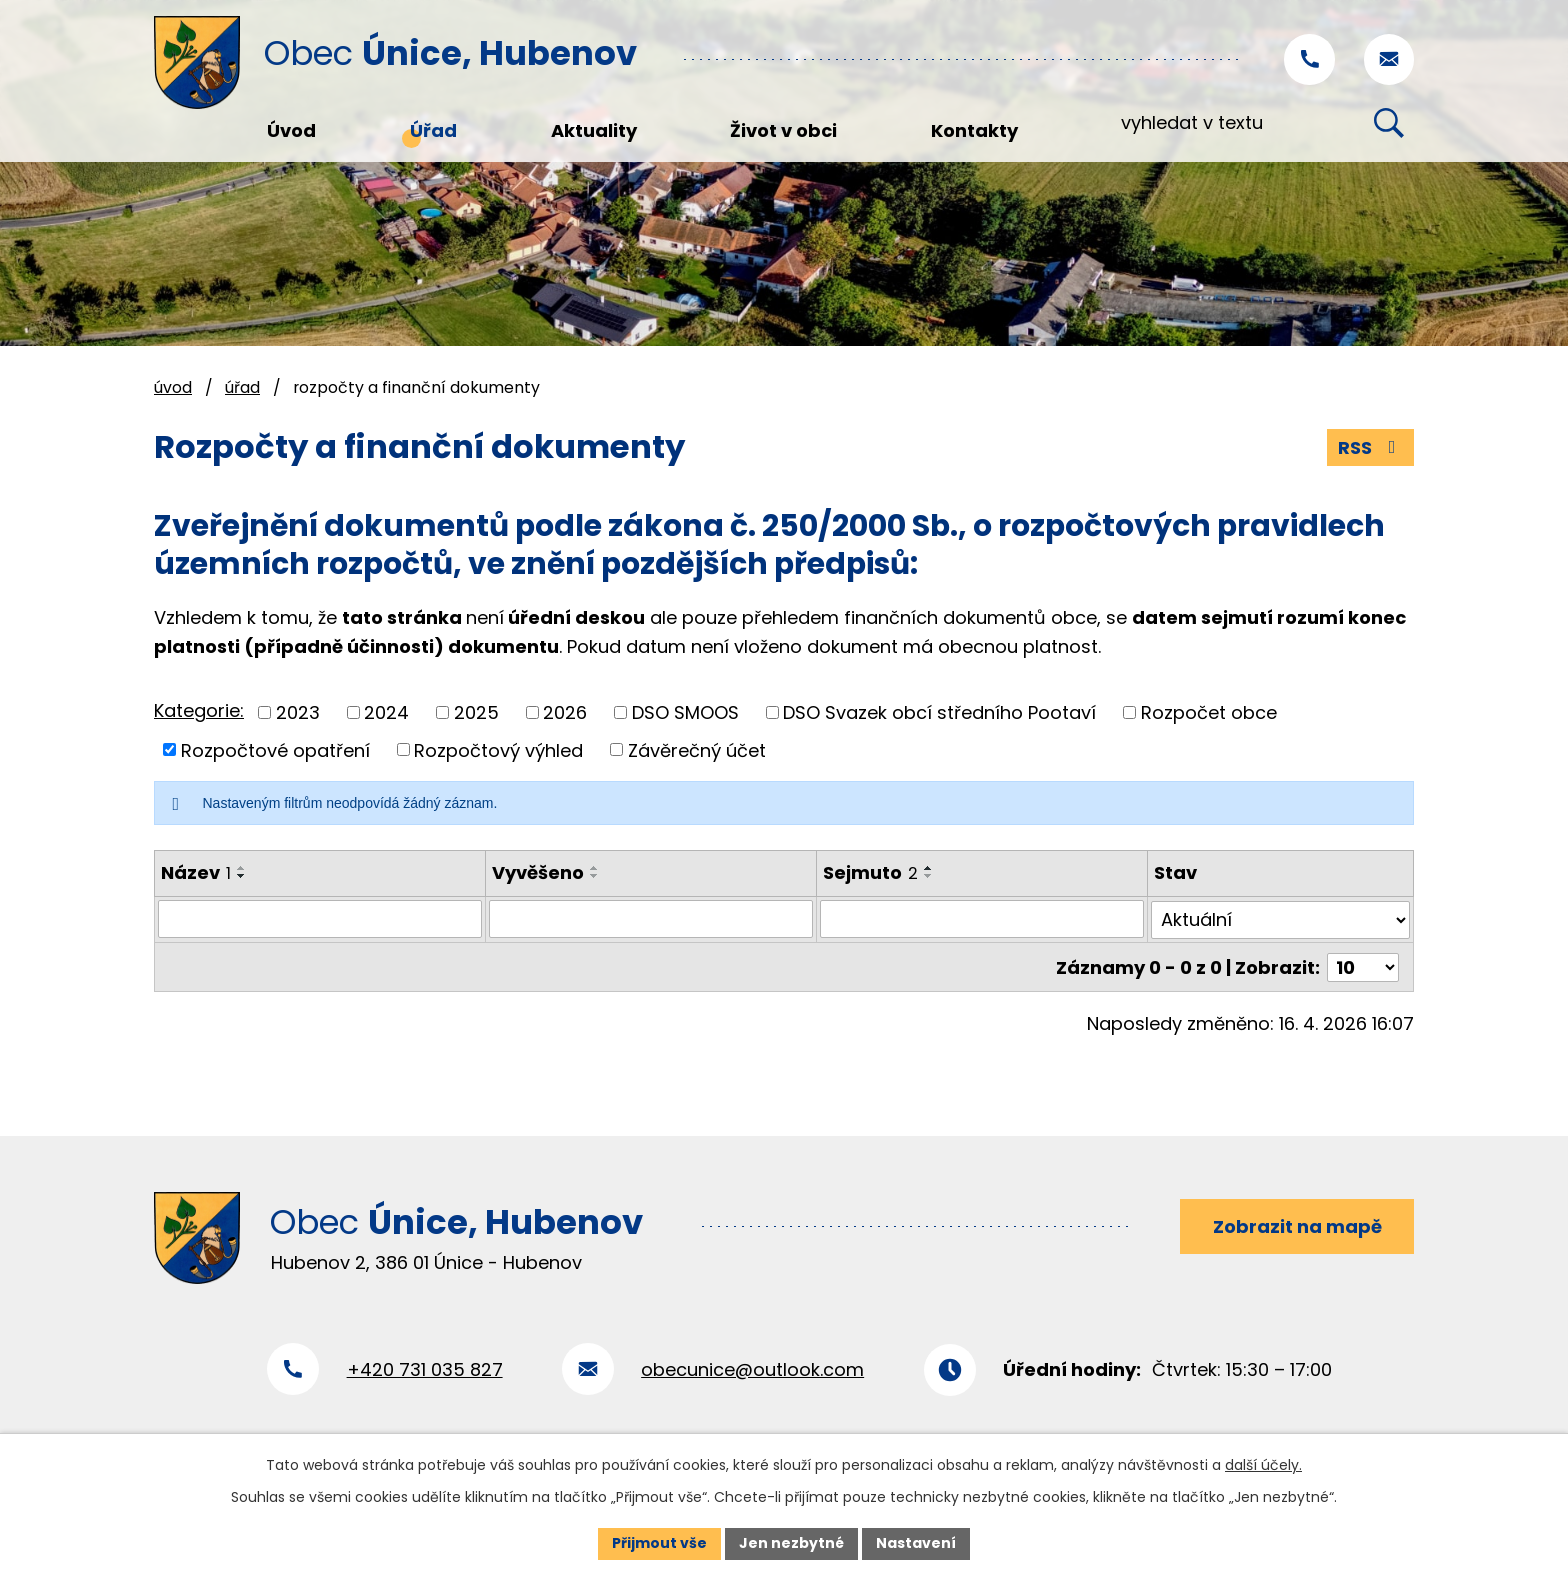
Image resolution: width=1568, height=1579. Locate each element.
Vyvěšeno (538, 872)
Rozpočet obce (1209, 712)
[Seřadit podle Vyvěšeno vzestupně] (595, 868)
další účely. (1263, 1465)
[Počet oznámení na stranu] (1363, 965)
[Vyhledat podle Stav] (1281, 919)
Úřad (242, 387)
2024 (386, 712)
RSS (1371, 447)
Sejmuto (870, 872)
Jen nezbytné (791, 1543)
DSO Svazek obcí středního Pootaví (939, 712)
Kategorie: (199, 710)
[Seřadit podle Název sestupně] (242, 876)
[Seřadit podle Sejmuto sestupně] (929, 876)
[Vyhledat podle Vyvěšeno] (651, 919)
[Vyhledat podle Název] (320, 919)
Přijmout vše (659, 1543)
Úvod (173, 387)
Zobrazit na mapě (1297, 1225)
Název (196, 872)
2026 (565, 712)
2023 (298, 712)
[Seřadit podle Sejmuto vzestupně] (929, 868)
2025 (476, 712)
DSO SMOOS (685, 712)
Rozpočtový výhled (498, 749)
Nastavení (916, 1543)
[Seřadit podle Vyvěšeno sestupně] (595, 876)
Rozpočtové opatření (275, 749)
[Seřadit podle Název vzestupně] (242, 868)
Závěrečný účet (697, 749)
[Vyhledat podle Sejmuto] (982, 919)
